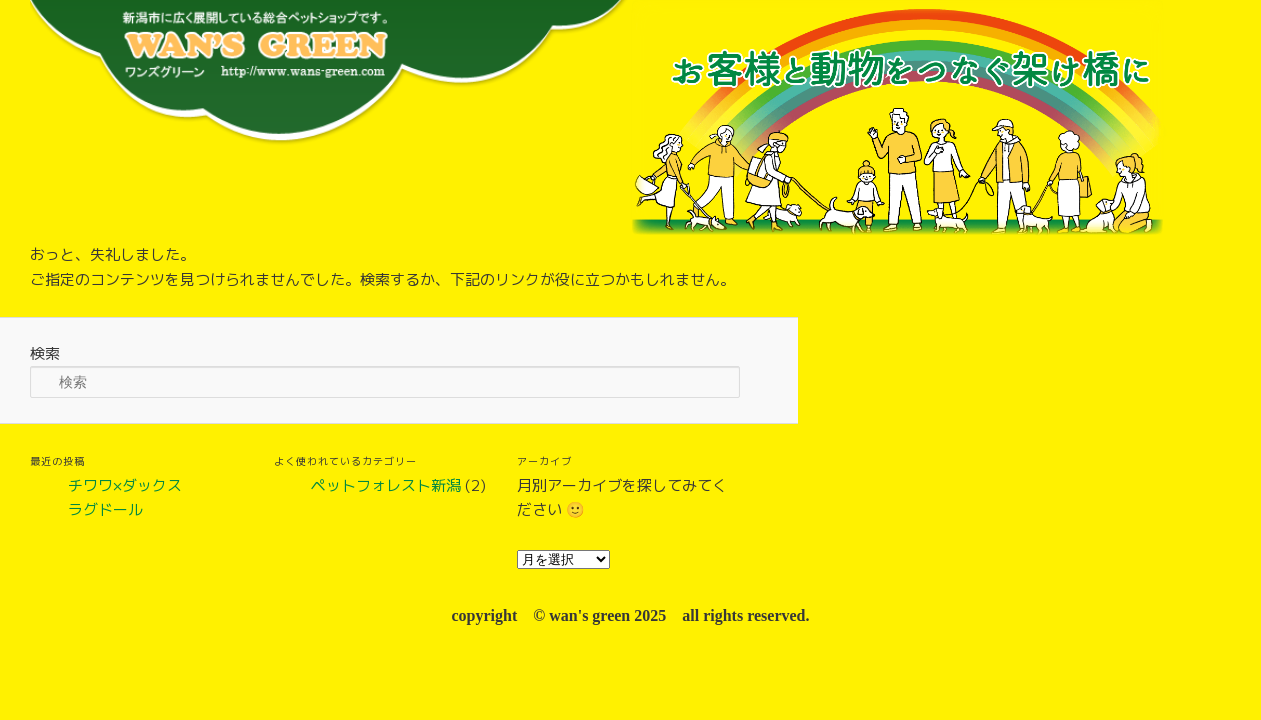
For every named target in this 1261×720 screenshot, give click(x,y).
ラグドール (105, 509)
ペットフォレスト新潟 (386, 485)
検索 (45, 353)
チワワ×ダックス (125, 485)
